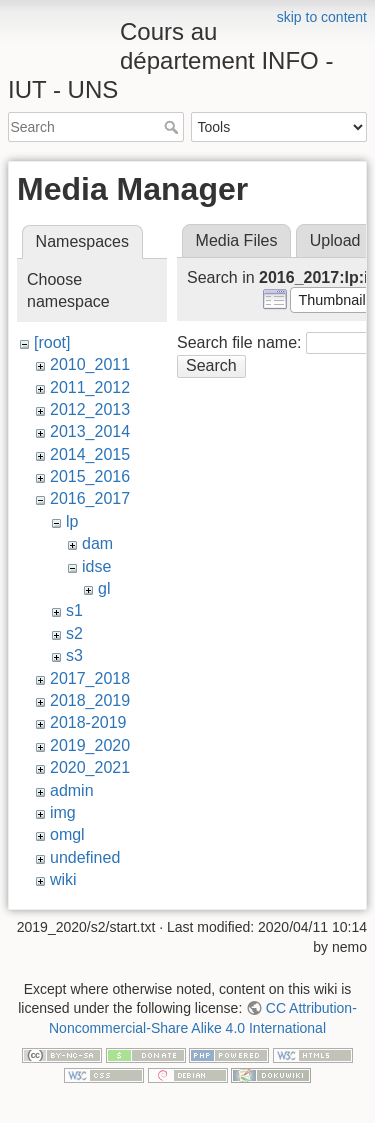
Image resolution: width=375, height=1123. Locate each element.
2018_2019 (90, 700)
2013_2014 (90, 431)
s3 (74, 655)
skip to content (322, 17)
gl (104, 588)
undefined (85, 857)
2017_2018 (90, 678)
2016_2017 (90, 498)
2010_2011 (90, 364)
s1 (74, 610)
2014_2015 (90, 454)
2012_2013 (90, 409)
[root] (52, 342)
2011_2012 (90, 387)
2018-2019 (88, 722)
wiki (63, 879)
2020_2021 (90, 767)
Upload (335, 240)
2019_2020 (90, 745)
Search (173, 127)
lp (72, 521)
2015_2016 (90, 476)
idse (96, 566)
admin (72, 790)
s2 (74, 633)
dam (97, 543)
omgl (67, 834)
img (63, 812)
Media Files (237, 240)
